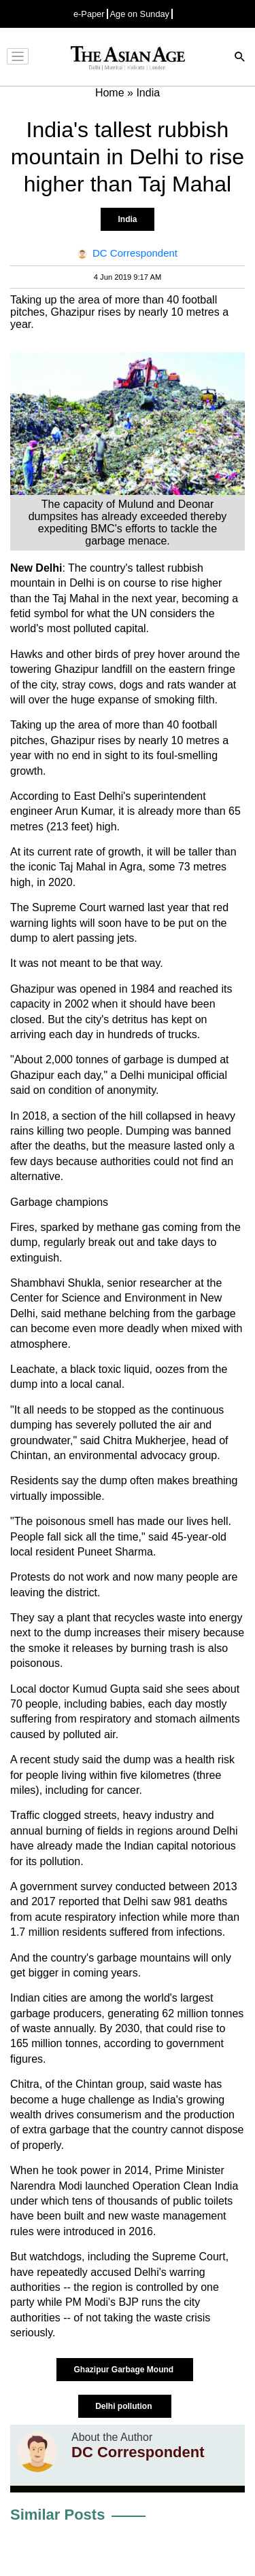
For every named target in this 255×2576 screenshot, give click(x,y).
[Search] (240, 58)
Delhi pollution (124, 2406)
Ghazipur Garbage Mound (124, 2369)
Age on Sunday (140, 14)
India (127, 219)
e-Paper (89, 14)
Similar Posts (57, 2514)
